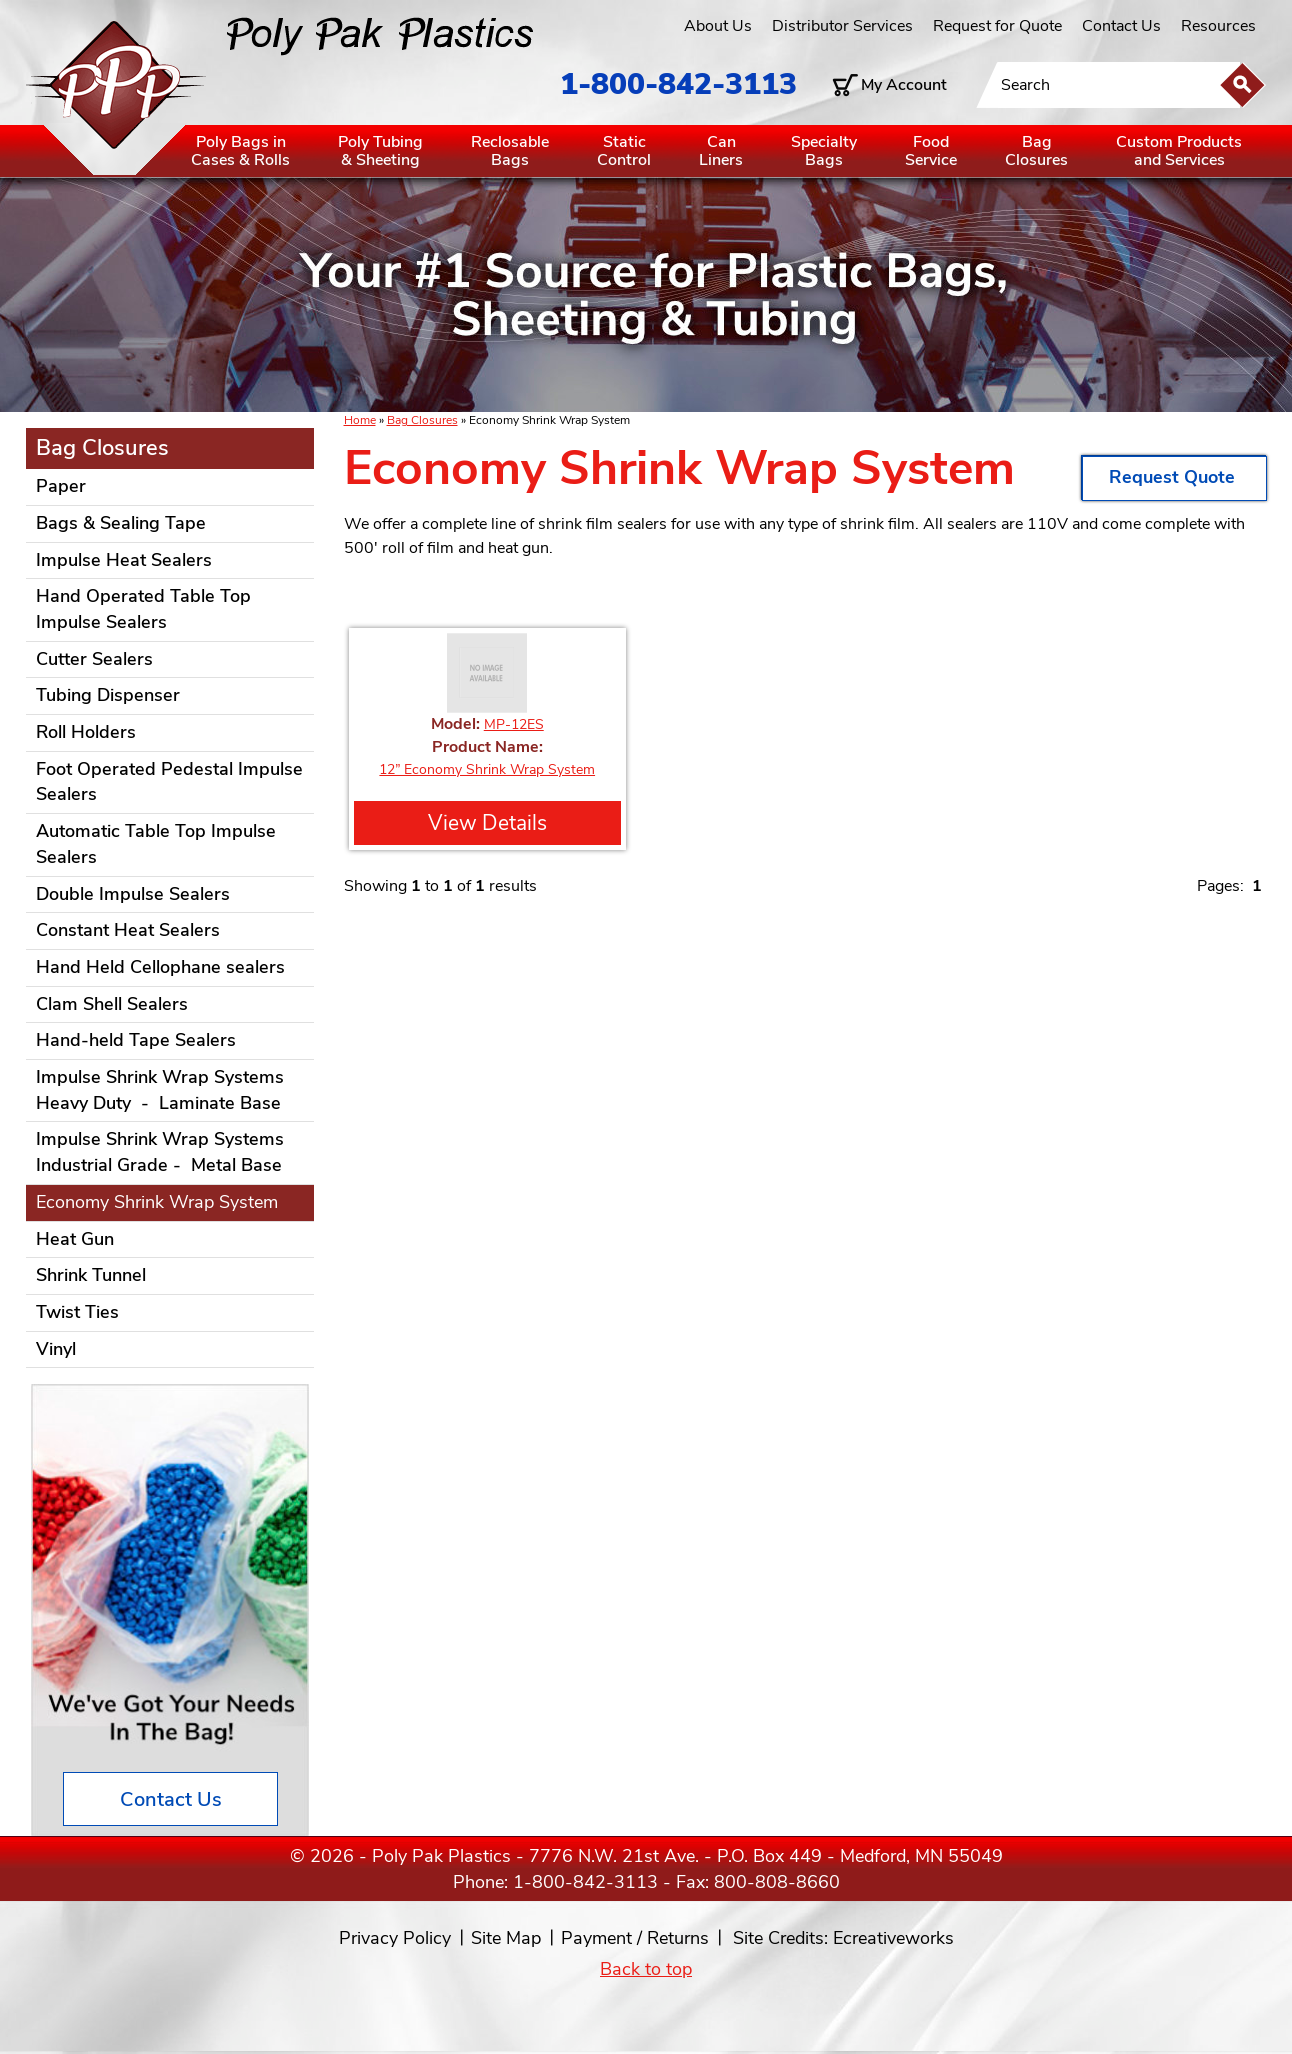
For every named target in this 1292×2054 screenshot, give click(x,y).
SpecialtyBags (824, 151)
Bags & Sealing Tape (121, 523)
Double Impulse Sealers (133, 894)
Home (360, 420)
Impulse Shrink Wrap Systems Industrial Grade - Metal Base (160, 1152)
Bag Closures (422, 420)
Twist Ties (77, 1312)
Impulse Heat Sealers (124, 560)
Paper (61, 486)
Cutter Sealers (94, 659)
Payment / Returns (635, 1938)
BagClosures (1036, 151)
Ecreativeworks (893, 1938)
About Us (718, 26)
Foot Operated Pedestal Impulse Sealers (169, 782)
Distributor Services (842, 26)
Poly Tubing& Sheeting (380, 151)
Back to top (646, 1969)
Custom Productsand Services (1179, 151)
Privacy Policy (395, 1938)
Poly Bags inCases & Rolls (240, 151)
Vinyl (56, 1349)
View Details (487, 823)
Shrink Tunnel (91, 1275)
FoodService (931, 151)
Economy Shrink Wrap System (157, 1202)
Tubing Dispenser (108, 695)
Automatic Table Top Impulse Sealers (156, 844)
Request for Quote (997, 26)
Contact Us (1121, 26)
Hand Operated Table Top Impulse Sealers (143, 609)
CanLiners (721, 151)
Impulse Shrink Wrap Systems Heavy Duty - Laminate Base (160, 1090)
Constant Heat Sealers (128, 930)
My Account (904, 85)
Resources (1218, 26)
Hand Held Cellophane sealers (160, 967)
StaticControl (624, 151)
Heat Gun (75, 1239)
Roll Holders (86, 732)
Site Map (506, 1938)
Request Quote (1174, 477)
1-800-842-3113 (678, 84)
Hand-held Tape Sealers (136, 1040)
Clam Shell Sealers (112, 1004)
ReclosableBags (510, 151)
